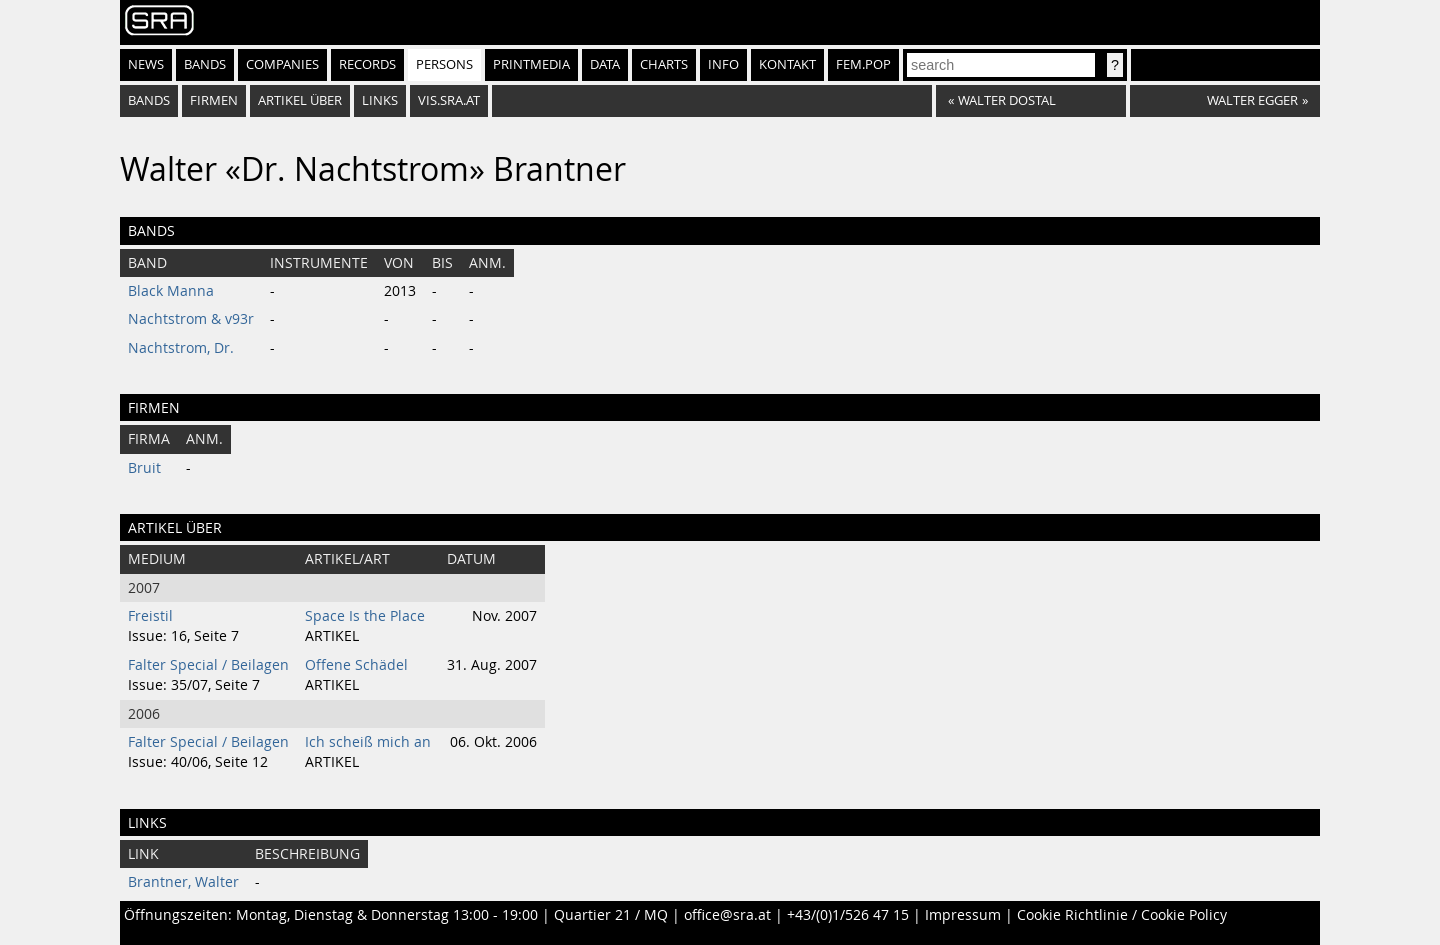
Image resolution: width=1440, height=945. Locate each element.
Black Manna (171, 291)
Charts (664, 64)
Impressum (963, 915)
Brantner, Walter (183, 882)
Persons (444, 64)
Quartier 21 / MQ (611, 915)
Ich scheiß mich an (368, 742)
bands (149, 100)
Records (367, 64)
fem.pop (863, 64)
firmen (214, 100)
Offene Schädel (356, 665)
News (146, 64)
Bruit (144, 468)
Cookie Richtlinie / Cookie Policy (1122, 915)
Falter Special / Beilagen (208, 665)
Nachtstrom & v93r (191, 319)
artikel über (300, 100)
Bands (205, 64)
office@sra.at (727, 915)
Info (723, 64)
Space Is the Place (365, 616)
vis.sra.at (449, 100)
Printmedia (531, 64)
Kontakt (787, 64)
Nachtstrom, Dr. (181, 348)
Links (380, 100)
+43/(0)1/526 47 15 (848, 915)
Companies (282, 64)
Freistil (150, 616)
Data (605, 64)
